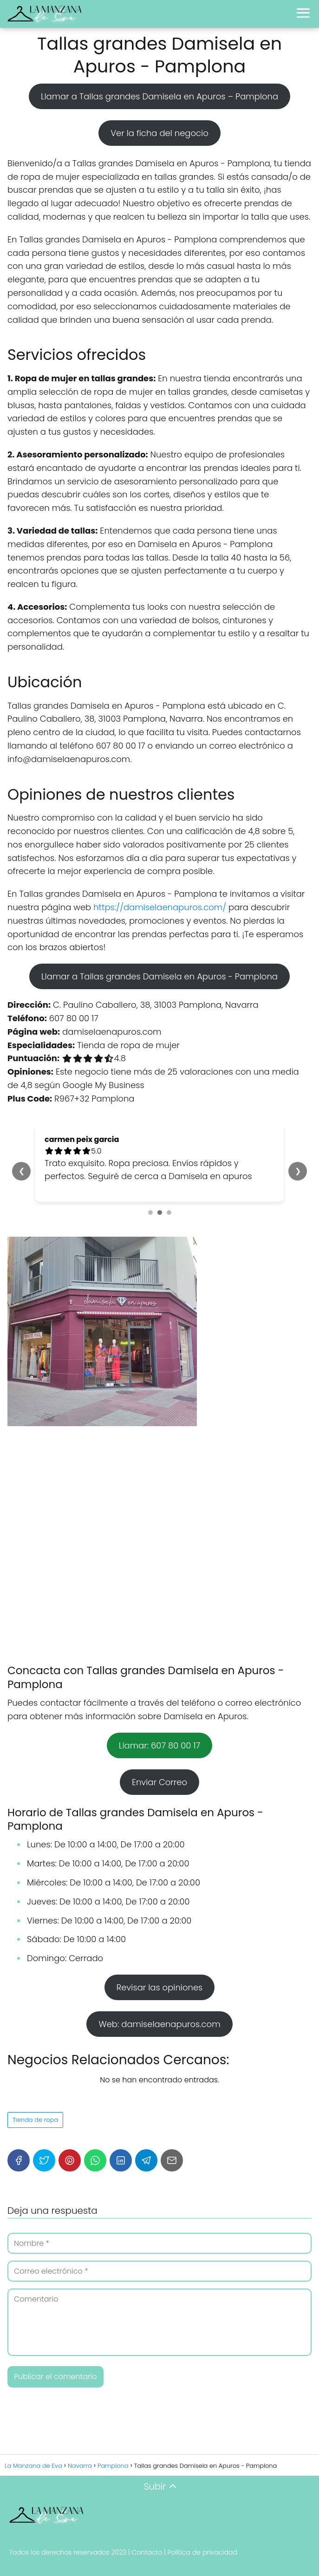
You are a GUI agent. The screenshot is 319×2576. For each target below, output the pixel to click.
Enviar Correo (159, 1782)
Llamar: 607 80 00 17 (159, 1745)
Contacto (147, 2552)
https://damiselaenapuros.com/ (159, 907)
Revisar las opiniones (160, 1987)
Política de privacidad (202, 2552)
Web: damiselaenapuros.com (159, 2024)
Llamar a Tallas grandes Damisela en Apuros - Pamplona (159, 976)
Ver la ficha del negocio (159, 133)
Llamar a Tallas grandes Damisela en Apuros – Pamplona (159, 96)
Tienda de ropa (35, 2119)
